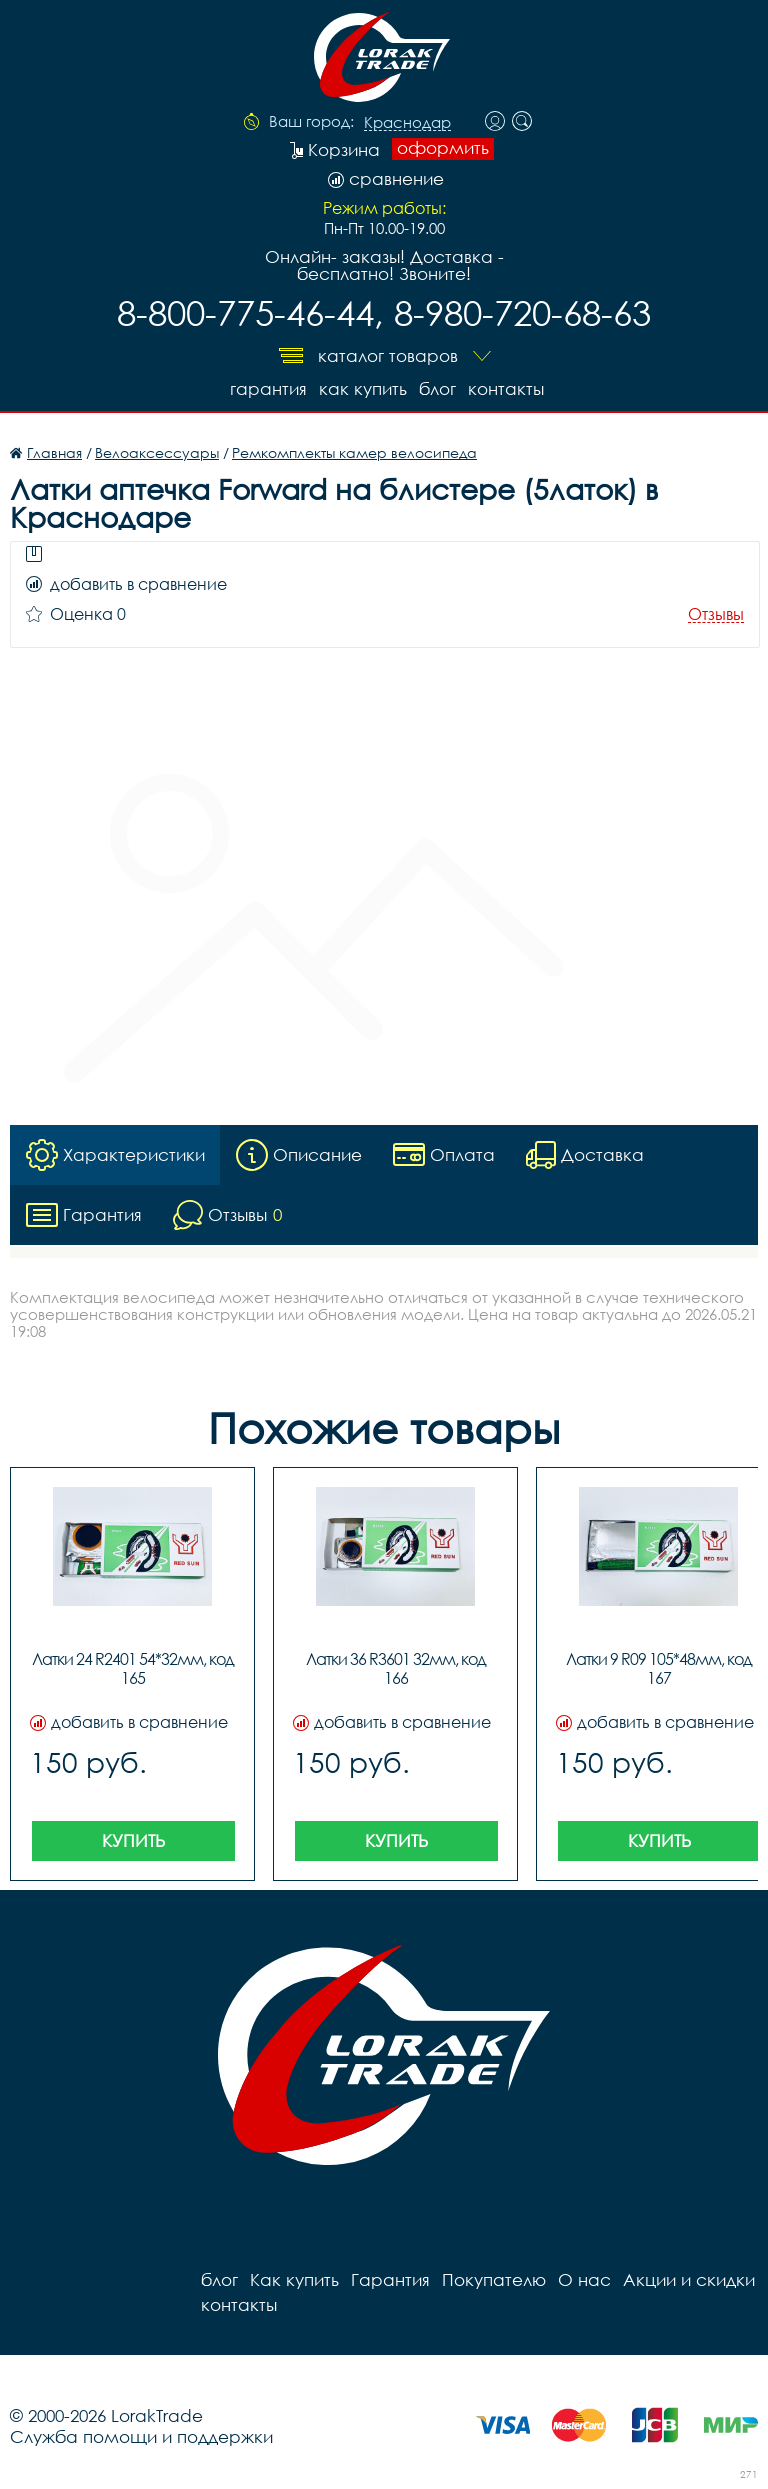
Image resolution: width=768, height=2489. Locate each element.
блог (437, 388)
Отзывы (716, 614)
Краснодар (407, 123)
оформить (443, 148)
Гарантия (268, 388)
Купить (133, 1840)
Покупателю (494, 2279)
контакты (506, 388)
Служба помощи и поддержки (141, 2436)
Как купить (363, 388)
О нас (584, 2279)
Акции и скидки (689, 2279)
